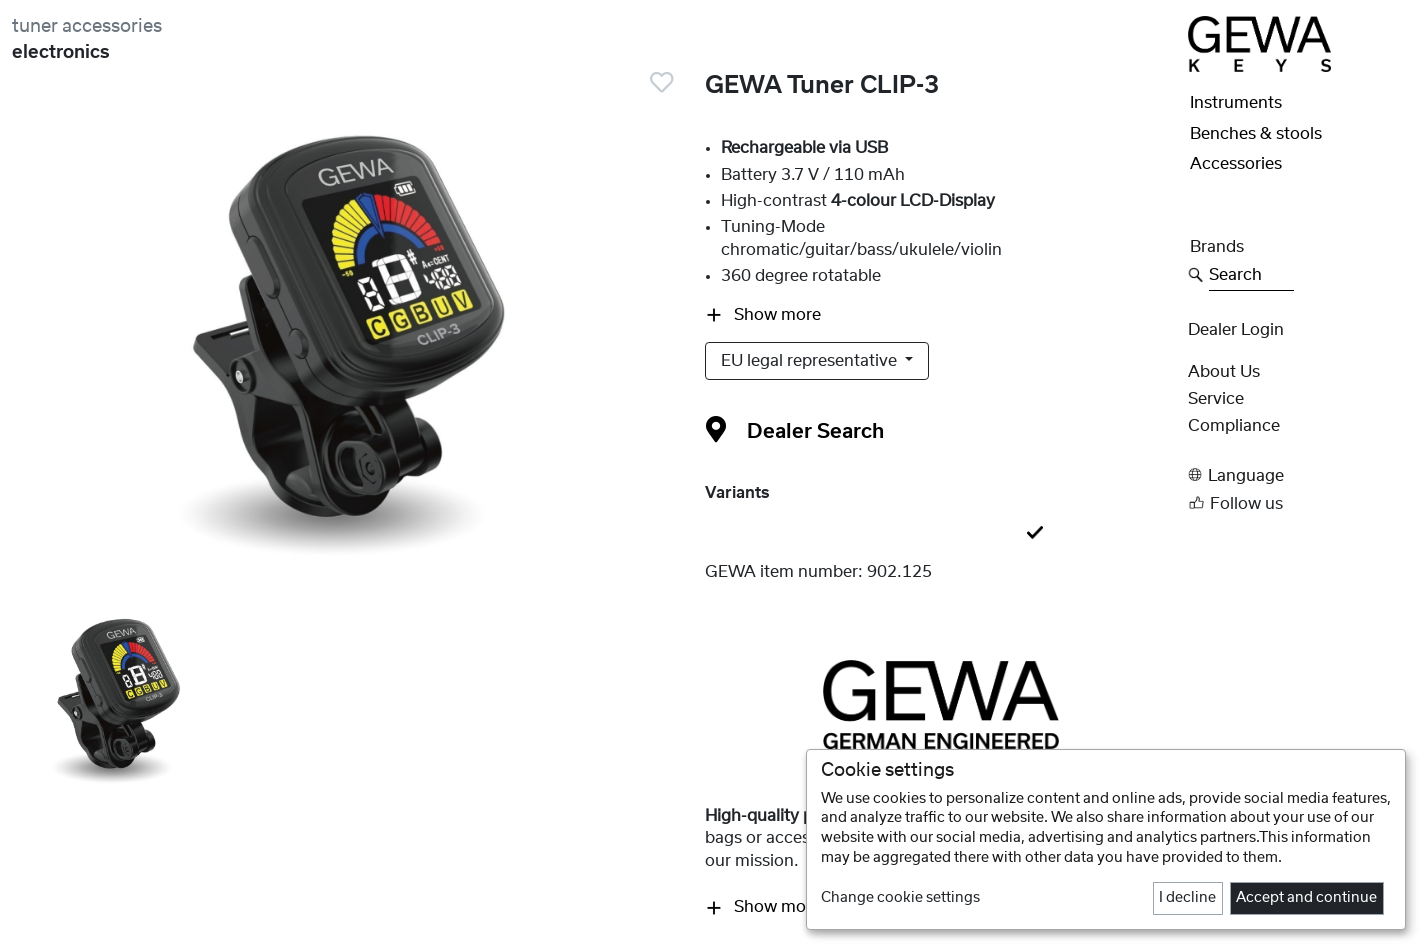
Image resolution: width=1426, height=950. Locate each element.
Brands (1217, 247)
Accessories (1236, 164)
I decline (1187, 898)
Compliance (1234, 426)
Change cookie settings (900, 898)
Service (1216, 399)
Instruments (1236, 103)
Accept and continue (1306, 898)
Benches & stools (1256, 134)
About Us (1224, 372)
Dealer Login (1236, 330)
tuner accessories (87, 26)
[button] (1301, 475)
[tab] (940, 534)
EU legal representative (811, 361)
